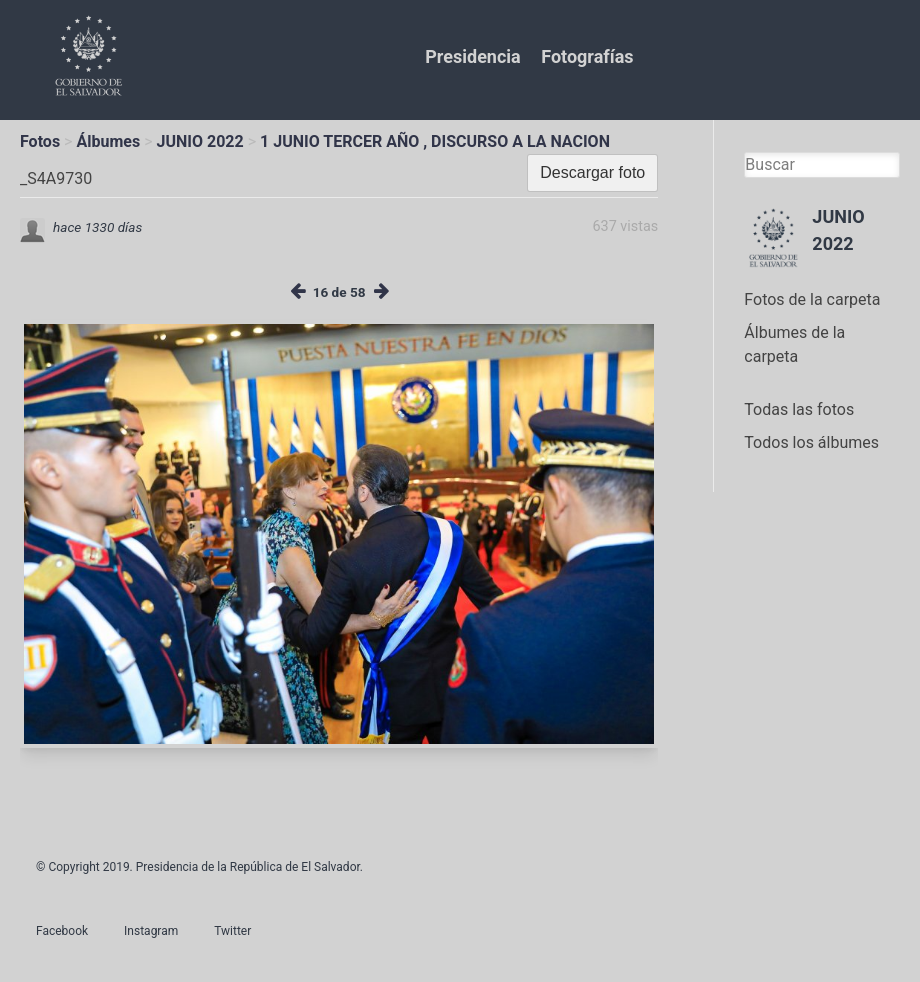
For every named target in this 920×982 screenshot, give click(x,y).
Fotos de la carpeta (812, 299)
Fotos (40, 141)
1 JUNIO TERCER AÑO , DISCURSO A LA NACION (435, 141)
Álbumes (108, 141)
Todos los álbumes (811, 442)
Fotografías (587, 56)
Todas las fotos (799, 409)
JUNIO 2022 (200, 141)
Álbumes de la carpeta (794, 344)
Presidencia (472, 56)
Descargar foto (592, 172)
